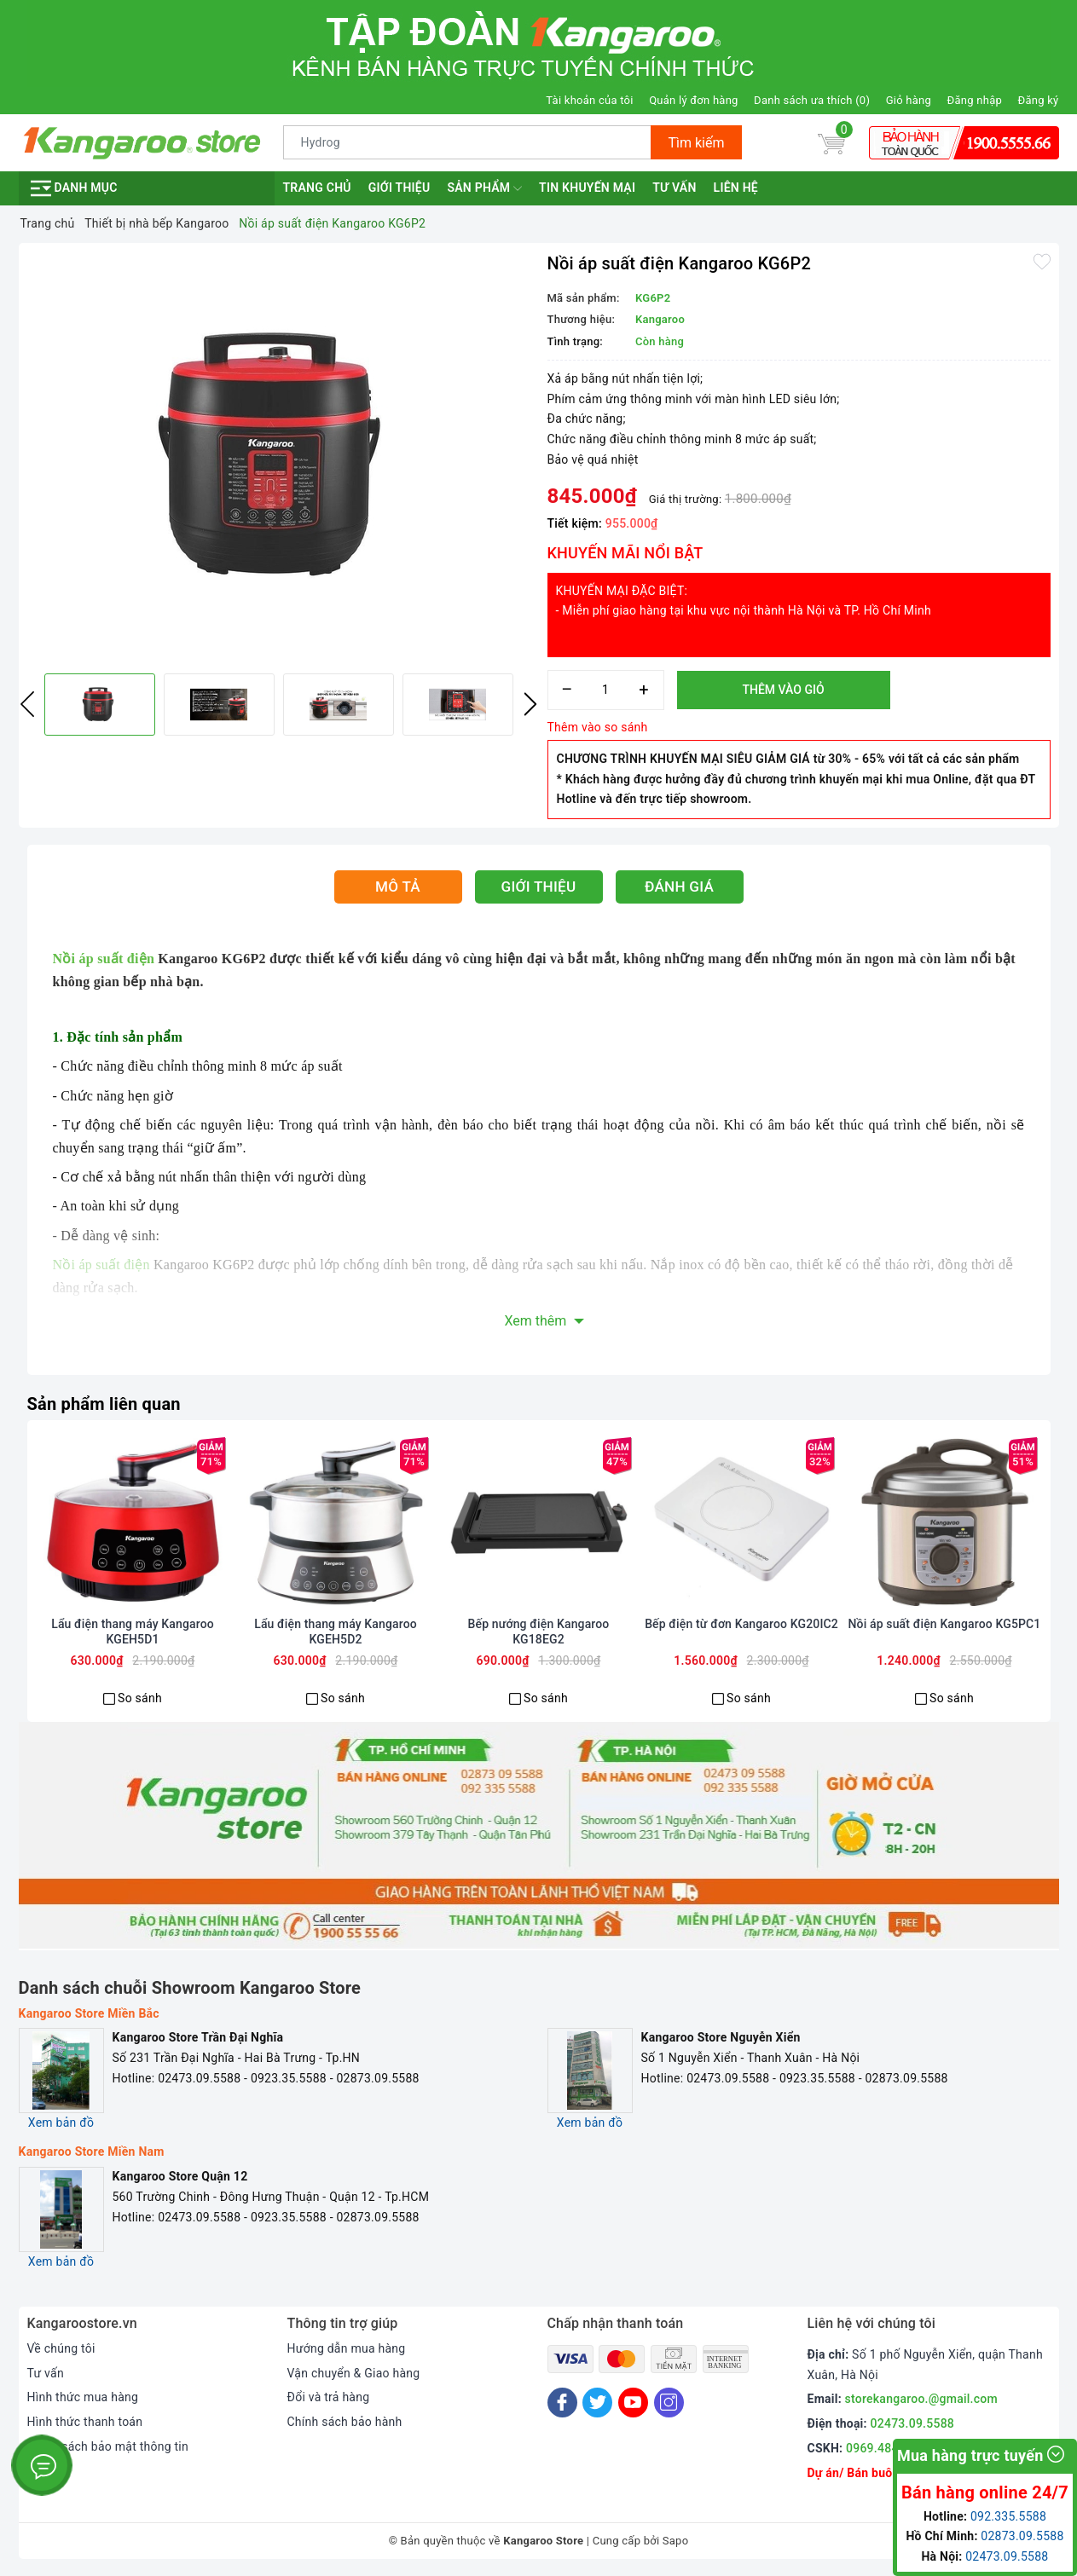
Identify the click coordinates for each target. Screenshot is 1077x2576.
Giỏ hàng (908, 100)
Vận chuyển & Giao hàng (353, 2373)
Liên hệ (736, 187)
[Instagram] (669, 2402)
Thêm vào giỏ (783, 689)
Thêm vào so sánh (597, 727)
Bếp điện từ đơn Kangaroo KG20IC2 (741, 1624)
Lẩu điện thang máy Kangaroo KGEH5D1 (132, 1631)
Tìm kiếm (696, 143)
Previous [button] (27, 704)
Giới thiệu (399, 187)
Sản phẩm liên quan (104, 1404)
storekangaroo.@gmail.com (921, 2399)
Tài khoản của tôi (589, 100)
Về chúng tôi (61, 2348)
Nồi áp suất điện (104, 958)
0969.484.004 (884, 2448)
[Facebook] (562, 2402)
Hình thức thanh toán (85, 2422)
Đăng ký (1038, 100)
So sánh (140, 1698)
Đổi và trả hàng (328, 2397)
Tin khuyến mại (587, 187)
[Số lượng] (606, 690)
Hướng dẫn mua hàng (346, 2348)
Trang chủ (317, 187)
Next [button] (530, 704)
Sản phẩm (484, 188)
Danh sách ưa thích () (812, 100)
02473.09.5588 (913, 2423)
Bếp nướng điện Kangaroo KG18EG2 (539, 1631)
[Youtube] (633, 2402)
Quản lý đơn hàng (693, 100)
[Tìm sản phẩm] (467, 142)
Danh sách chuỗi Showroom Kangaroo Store (190, 1988)
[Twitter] (597, 2402)
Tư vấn (674, 187)
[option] (278, 456)
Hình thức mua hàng (83, 2397)
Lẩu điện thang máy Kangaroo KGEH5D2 (335, 1631)
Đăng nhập (974, 100)
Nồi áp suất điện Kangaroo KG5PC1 (944, 1624)
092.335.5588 (1008, 2516)
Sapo (676, 2540)
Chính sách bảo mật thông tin (108, 2446)
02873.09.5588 (1022, 2536)
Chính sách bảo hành (344, 2422)
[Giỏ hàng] (831, 142)
